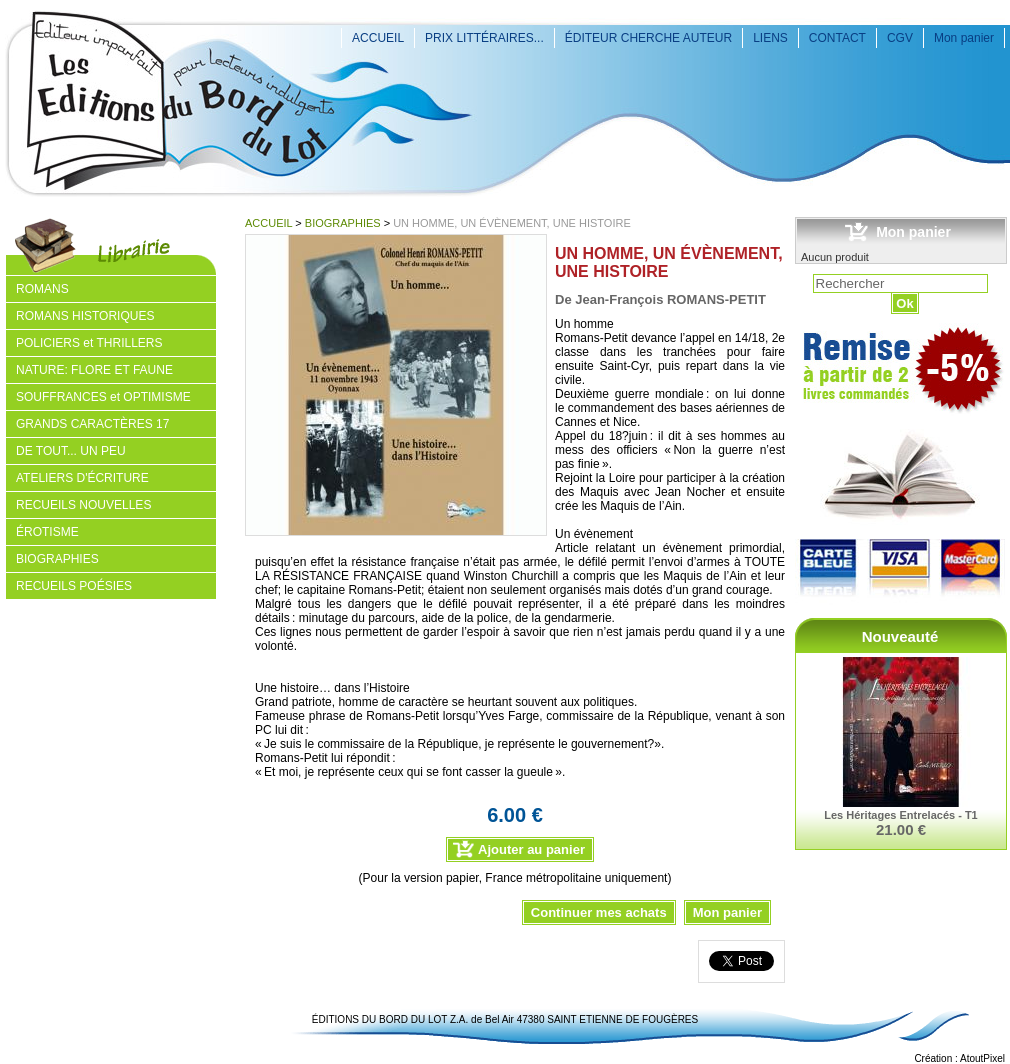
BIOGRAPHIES (343, 223)
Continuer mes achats (599, 912)
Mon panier (964, 38)
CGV (900, 38)
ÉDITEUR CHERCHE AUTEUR (648, 38)
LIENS (770, 38)
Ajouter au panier (531, 849)
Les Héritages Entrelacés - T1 (900, 815)
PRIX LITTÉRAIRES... (484, 38)
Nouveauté (900, 636)
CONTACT (837, 38)
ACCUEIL (378, 38)
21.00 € (901, 829)
